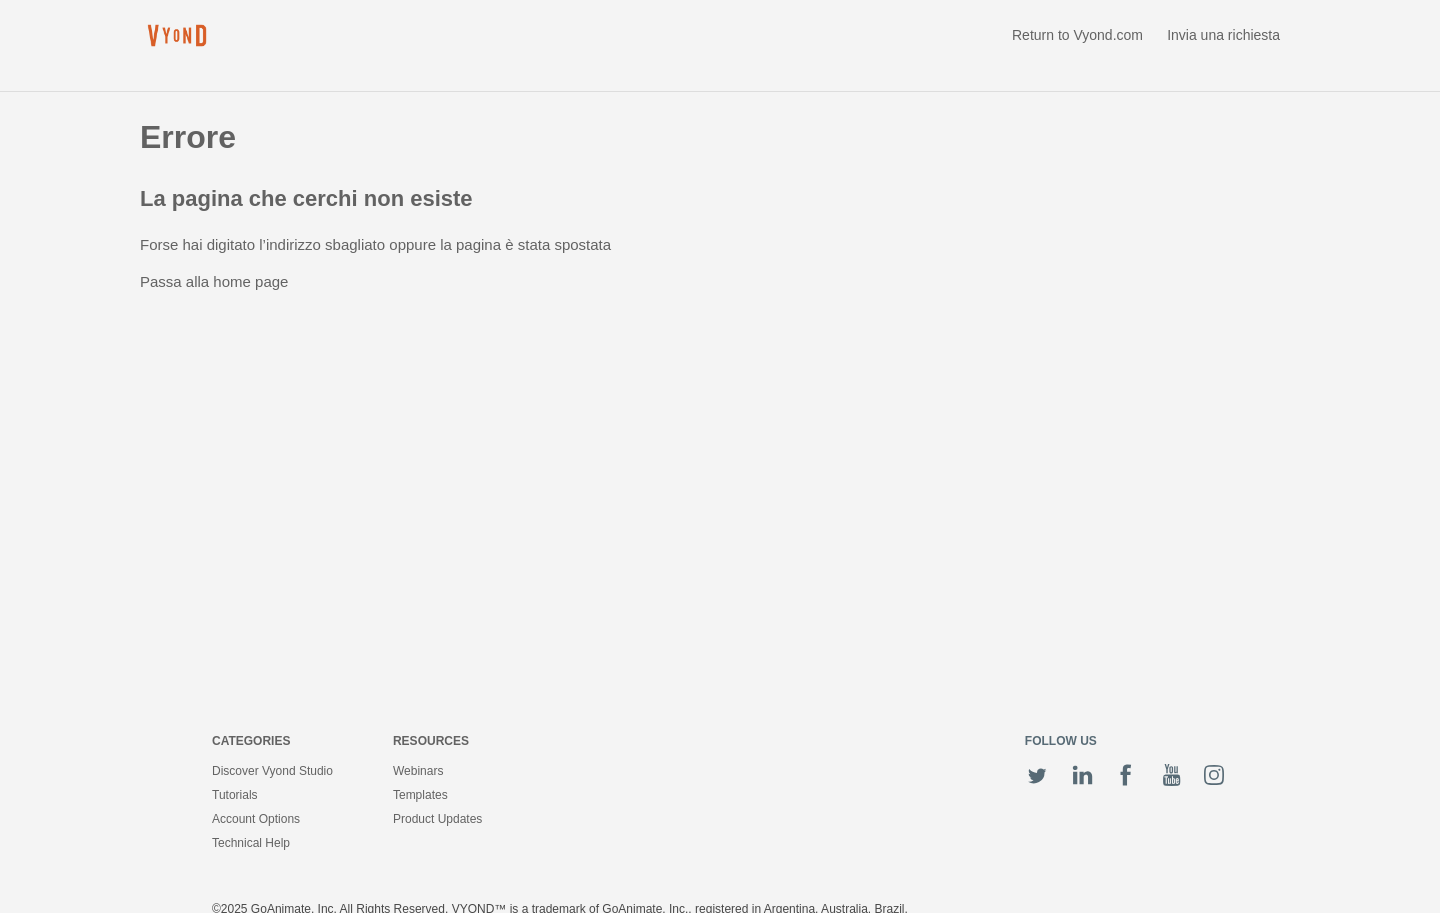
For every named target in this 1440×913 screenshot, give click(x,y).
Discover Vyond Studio (272, 771)
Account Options (256, 819)
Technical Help (251, 843)
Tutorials (235, 795)
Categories (251, 741)
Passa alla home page (214, 281)
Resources (431, 741)
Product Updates (437, 819)
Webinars (418, 771)
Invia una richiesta (1223, 35)
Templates (420, 795)
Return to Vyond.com (1077, 35)
